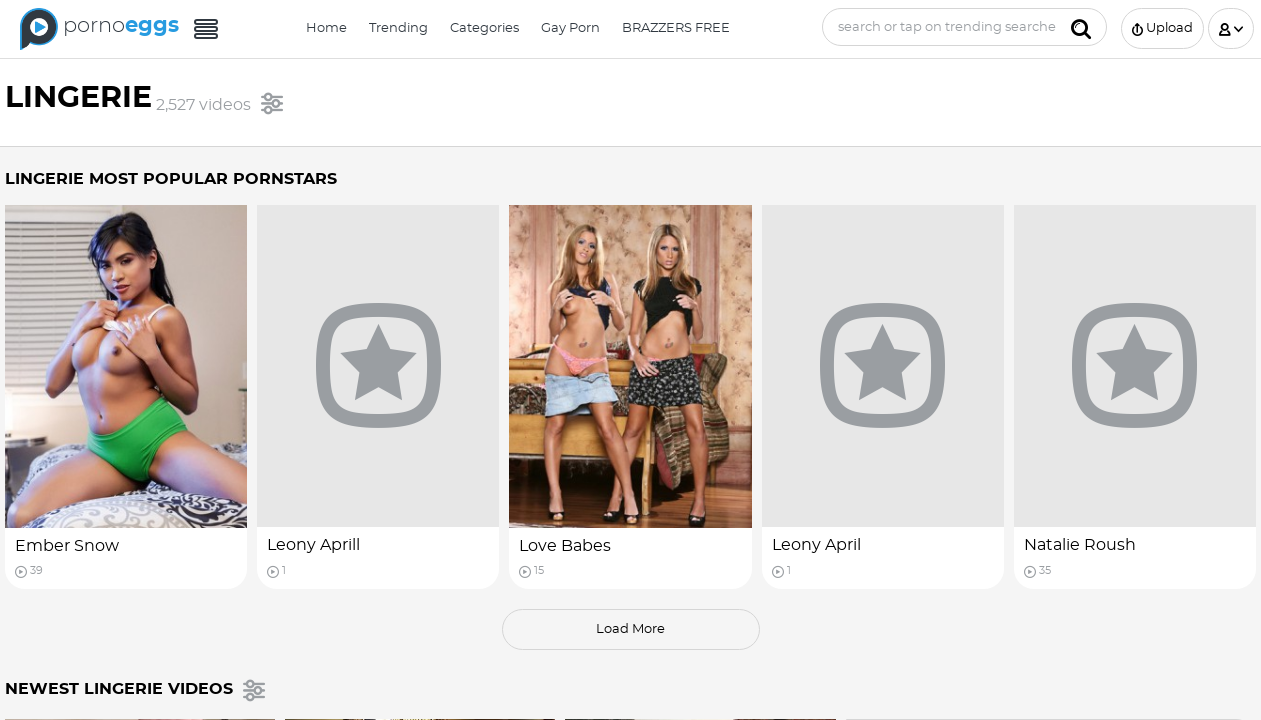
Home (326, 28)
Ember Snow (67, 546)
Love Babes (565, 546)
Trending (398, 28)
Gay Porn (570, 28)
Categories (484, 28)
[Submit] (1081, 27)
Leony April (816, 545)
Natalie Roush (1080, 545)
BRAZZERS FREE (676, 28)
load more (630, 629)
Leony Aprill (313, 545)
